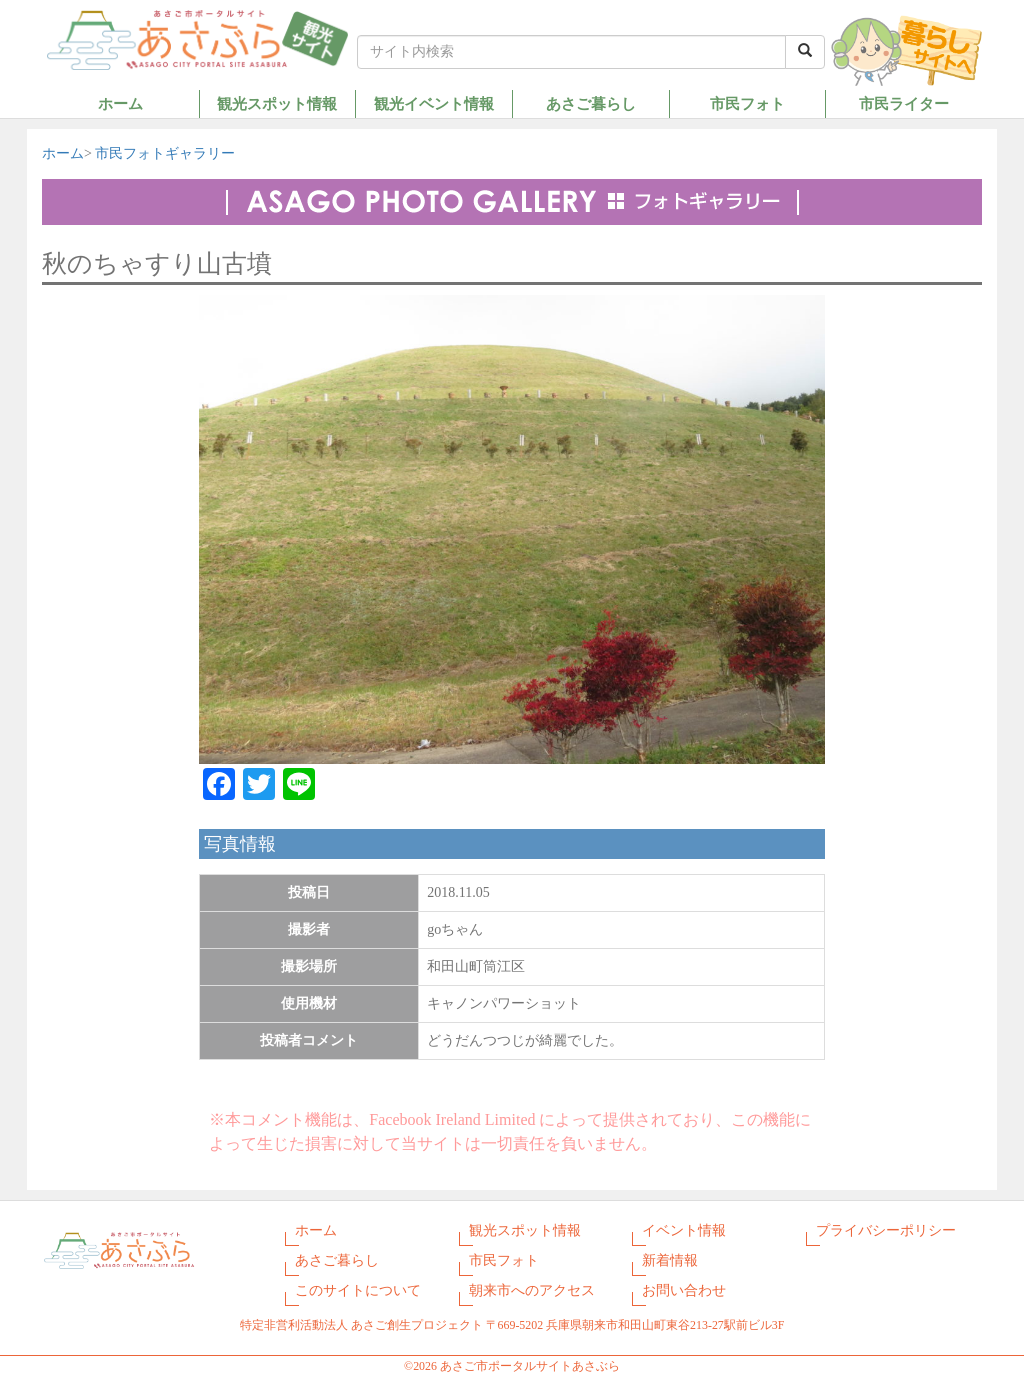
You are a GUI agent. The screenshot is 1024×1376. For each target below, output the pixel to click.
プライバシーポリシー (886, 1230)
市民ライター (904, 103)
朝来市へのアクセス (532, 1290)
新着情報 (670, 1260)
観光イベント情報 (434, 103)
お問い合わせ (684, 1290)
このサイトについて (358, 1290)
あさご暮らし (591, 103)
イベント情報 (684, 1230)
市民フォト (747, 103)
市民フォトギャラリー (165, 153)
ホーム (120, 103)
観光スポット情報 (277, 103)
